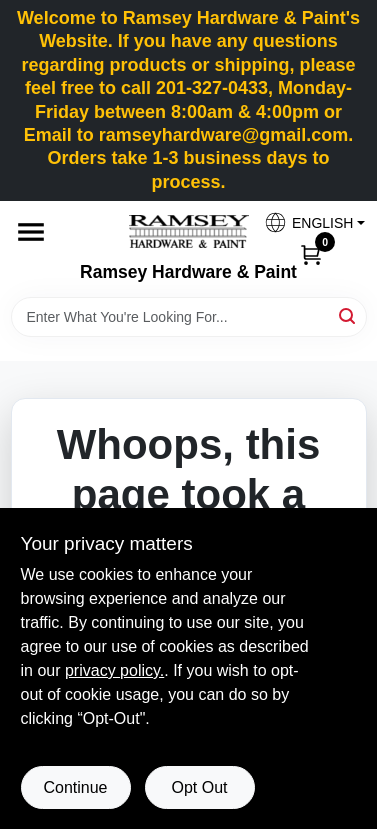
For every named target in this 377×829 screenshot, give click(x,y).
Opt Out (199, 787)
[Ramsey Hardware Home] (189, 231)
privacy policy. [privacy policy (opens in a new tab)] (114, 670)
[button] (307, 222)
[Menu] (31, 232)
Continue (75, 787)
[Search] (348, 315)
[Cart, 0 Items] (311, 254)
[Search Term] (189, 317)
